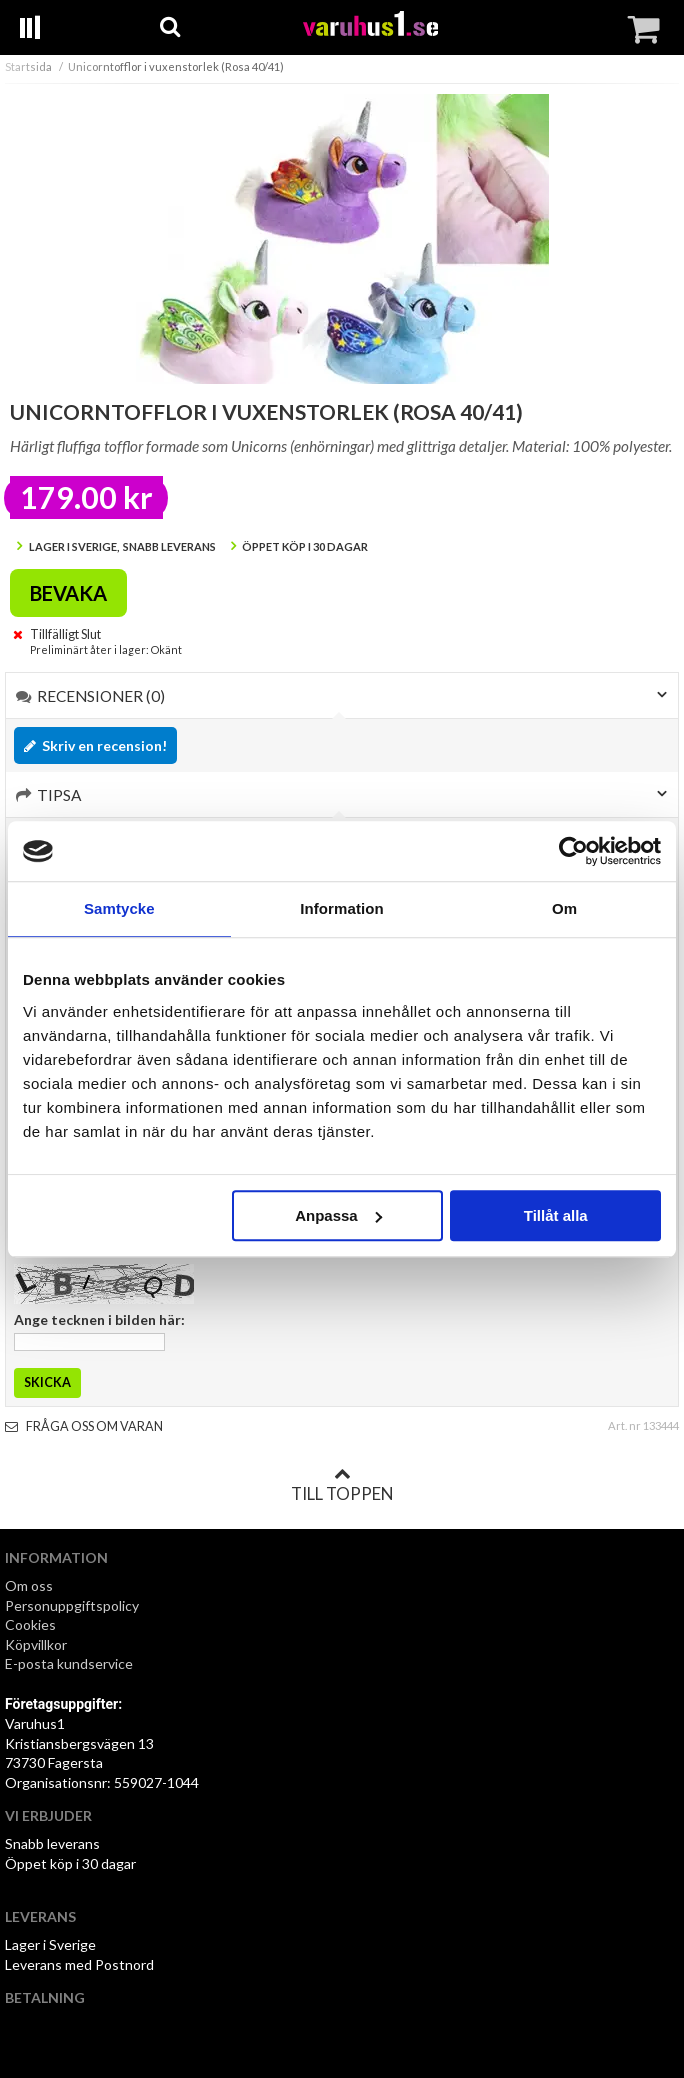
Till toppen (342, 1485)
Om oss (29, 1585)
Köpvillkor (36, 1644)
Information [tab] (342, 908)
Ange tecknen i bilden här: (99, 1319)
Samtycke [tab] (119, 908)
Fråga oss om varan (84, 1426)
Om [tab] (564, 908)
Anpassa (338, 1215)
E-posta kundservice (70, 1663)
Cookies (30, 1624)
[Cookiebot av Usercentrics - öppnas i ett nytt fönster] (573, 851)
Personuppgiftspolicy (72, 1605)
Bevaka (68, 593)
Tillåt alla (556, 1215)
